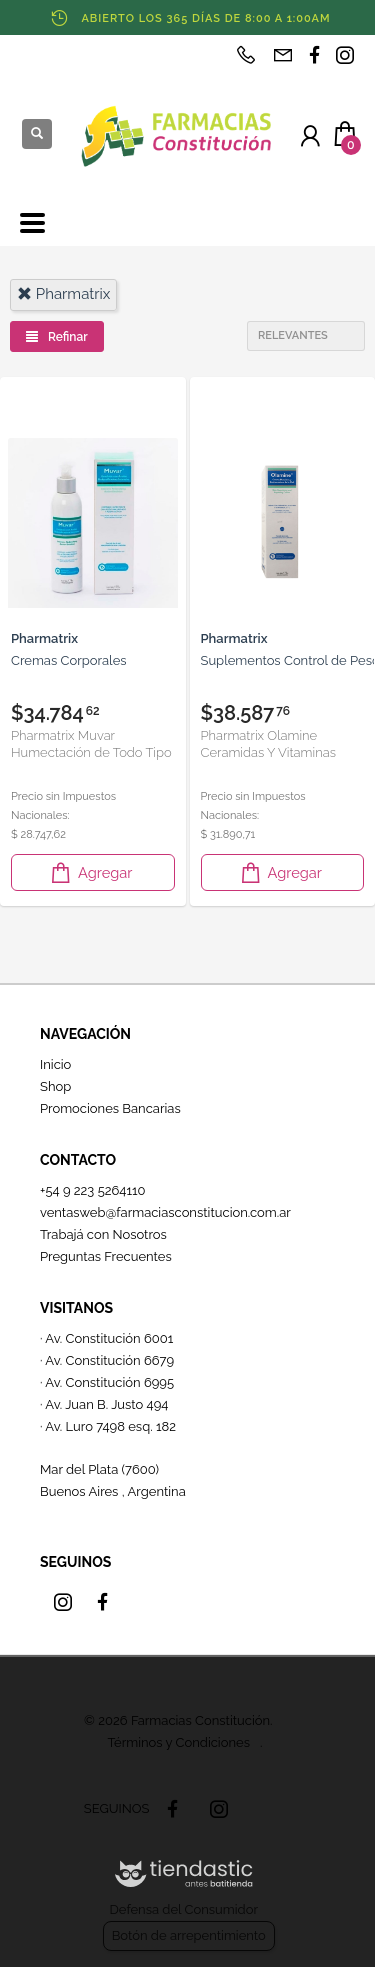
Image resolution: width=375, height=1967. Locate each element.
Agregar (90, 872)
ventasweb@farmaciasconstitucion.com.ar (165, 1212)
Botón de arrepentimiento (189, 1935)
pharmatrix (63, 294)
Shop (55, 1086)
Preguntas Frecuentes (106, 1256)
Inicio (55, 1064)
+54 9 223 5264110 (93, 1190)
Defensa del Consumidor (184, 1909)
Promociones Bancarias (110, 1108)
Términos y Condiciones (179, 1742)
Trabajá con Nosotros (103, 1234)
